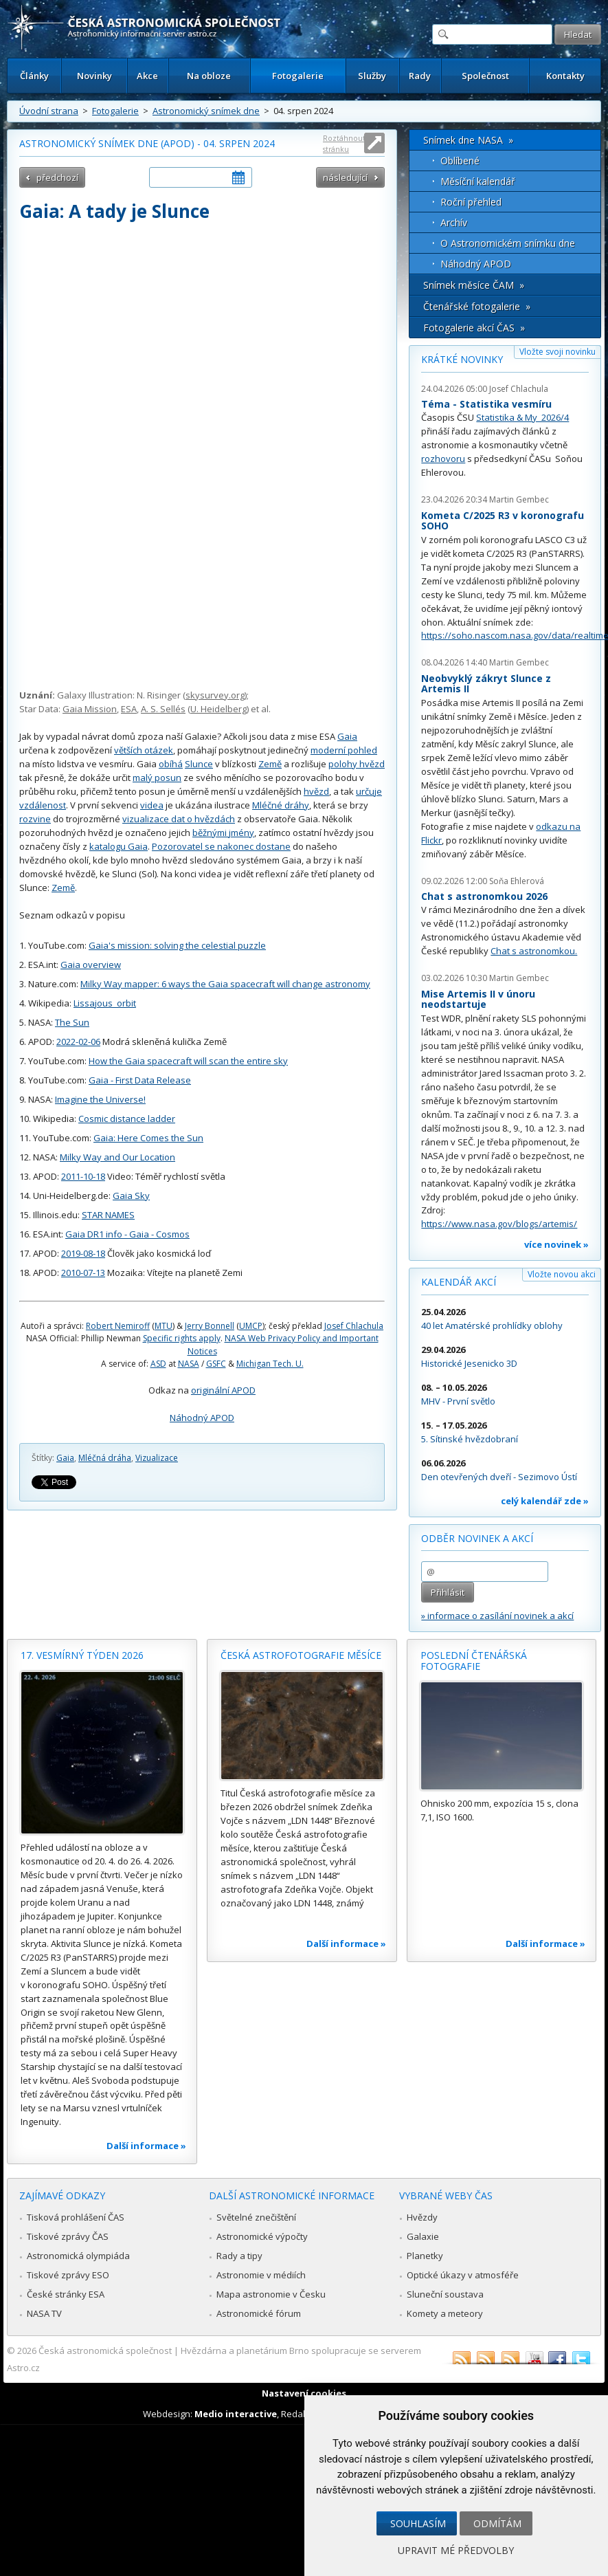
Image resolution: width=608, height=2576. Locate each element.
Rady (420, 75)
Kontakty (565, 75)
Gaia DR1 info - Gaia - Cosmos (127, 1234)
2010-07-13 (83, 1272)
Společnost (485, 75)
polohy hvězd (356, 764)
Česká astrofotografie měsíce (301, 1655)
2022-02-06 (78, 1041)
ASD (158, 1363)
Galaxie (423, 2236)
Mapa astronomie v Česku (271, 2294)
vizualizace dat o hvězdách (178, 819)
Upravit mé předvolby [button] (456, 2550)
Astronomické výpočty (262, 2236)
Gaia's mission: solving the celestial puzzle (177, 945)
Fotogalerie (298, 75)
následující (345, 177)
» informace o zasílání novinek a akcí (497, 1615)
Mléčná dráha (104, 1458)
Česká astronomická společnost (105, 2350)
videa (152, 805)
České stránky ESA (65, 2294)
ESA (129, 709)
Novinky (94, 75)
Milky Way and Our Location (117, 1157)
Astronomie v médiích (261, 2275)
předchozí (57, 177)
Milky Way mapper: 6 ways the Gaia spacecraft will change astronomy (225, 984)
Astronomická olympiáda (78, 2255)
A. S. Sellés (163, 709)
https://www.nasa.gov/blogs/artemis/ (499, 1224)
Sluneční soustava (445, 2294)
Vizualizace (156, 1458)
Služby (372, 75)
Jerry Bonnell (209, 1326)
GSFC (216, 1363)
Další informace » (146, 2145)
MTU (163, 1326)
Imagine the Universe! (100, 1099)
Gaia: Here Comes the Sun (148, 1138)
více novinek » (556, 1244)
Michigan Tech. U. (270, 1363)
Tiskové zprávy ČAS (68, 2236)
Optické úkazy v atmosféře (463, 2275)
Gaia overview (90, 964)
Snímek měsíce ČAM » (473, 284)
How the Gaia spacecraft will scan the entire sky (188, 1061)
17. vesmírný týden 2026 (82, 1655)
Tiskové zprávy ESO (68, 2275)
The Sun (72, 1022)
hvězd (316, 791)
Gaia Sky (131, 1195)
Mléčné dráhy (280, 805)
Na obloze (209, 75)
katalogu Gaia (118, 846)
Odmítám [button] (497, 2523)
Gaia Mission (90, 709)
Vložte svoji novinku (557, 351)
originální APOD (223, 1390)
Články (34, 75)
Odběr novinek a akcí (477, 1538)
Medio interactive (235, 2414)
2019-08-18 (83, 1253)
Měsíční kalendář (477, 181)
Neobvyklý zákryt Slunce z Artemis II (486, 684)
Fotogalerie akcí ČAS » (474, 327)
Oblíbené (460, 160)
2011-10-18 (83, 1176)
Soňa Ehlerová (516, 881)
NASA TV (44, 2313)
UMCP (250, 1326)
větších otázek (143, 750)
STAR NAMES (108, 1215)
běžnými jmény (223, 832)
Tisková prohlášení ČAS (75, 2217)
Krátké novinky (462, 359)
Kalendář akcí (458, 1281)
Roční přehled (471, 201)
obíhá (171, 764)
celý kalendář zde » (545, 1501)
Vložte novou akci (562, 1274)
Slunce (199, 764)
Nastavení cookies (304, 2393)
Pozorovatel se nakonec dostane (221, 846)
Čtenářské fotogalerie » (476, 306)
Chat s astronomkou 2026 (484, 896)
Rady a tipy (239, 2255)
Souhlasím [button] (418, 2523)
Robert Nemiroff (118, 1326)
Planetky (425, 2255)
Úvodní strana (48, 110)
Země (270, 764)
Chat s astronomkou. (534, 951)
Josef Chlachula (353, 1326)
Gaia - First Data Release (140, 1080)
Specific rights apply (182, 1338)
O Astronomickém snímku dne (507, 243)
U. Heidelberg (218, 709)
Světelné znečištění (256, 2217)
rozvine (35, 819)
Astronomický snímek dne (206, 110)
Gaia (347, 736)
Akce (147, 75)
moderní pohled (344, 750)
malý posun (157, 777)
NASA (188, 1363)
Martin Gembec (519, 499)
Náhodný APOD (202, 1417)
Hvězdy (422, 2217)
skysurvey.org (215, 695)
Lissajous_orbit (105, 1003)
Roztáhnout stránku (344, 143)
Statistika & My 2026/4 (522, 417)
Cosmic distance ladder (126, 1118)
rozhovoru (443, 458)
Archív (453, 222)
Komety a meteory (445, 2313)
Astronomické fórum (258, 2313)
